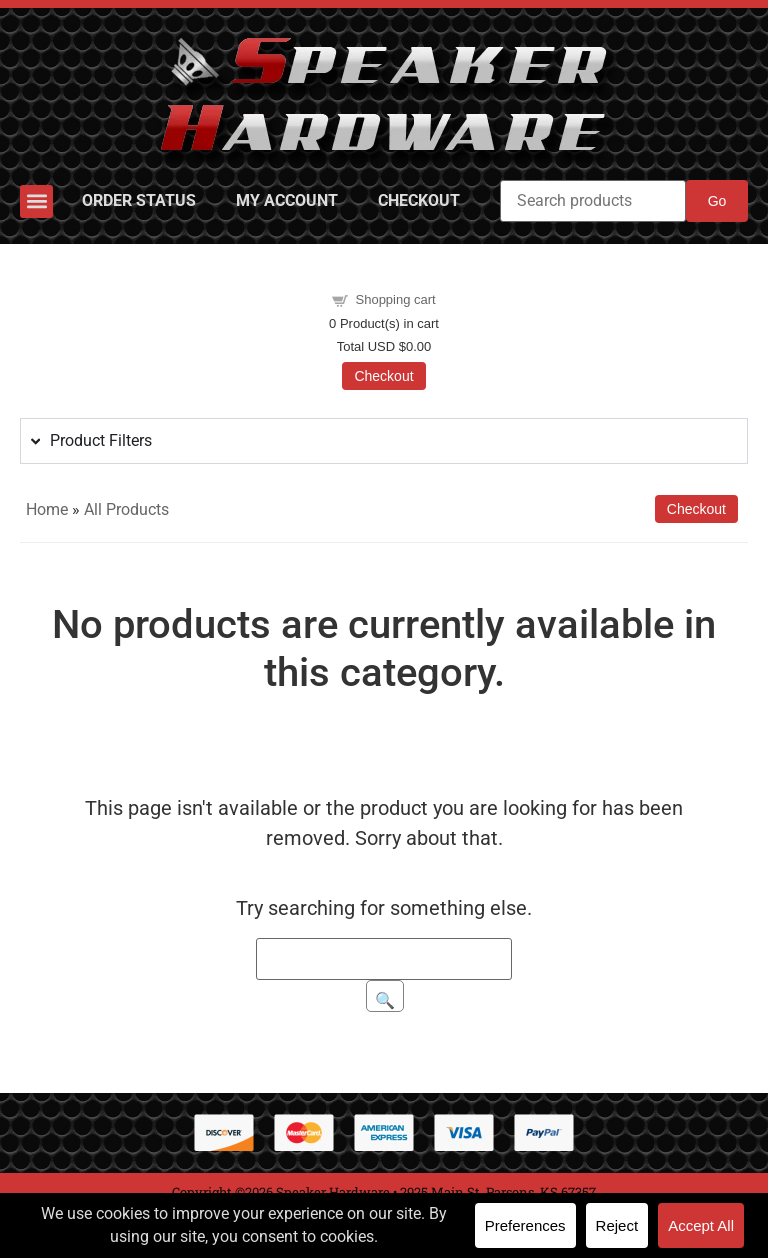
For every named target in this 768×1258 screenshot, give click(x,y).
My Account (287, 200)
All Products (126, 509)
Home (47, 509)
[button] (36, 201)
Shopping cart (396, 299)
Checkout (419, 200)
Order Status (139, 200)
